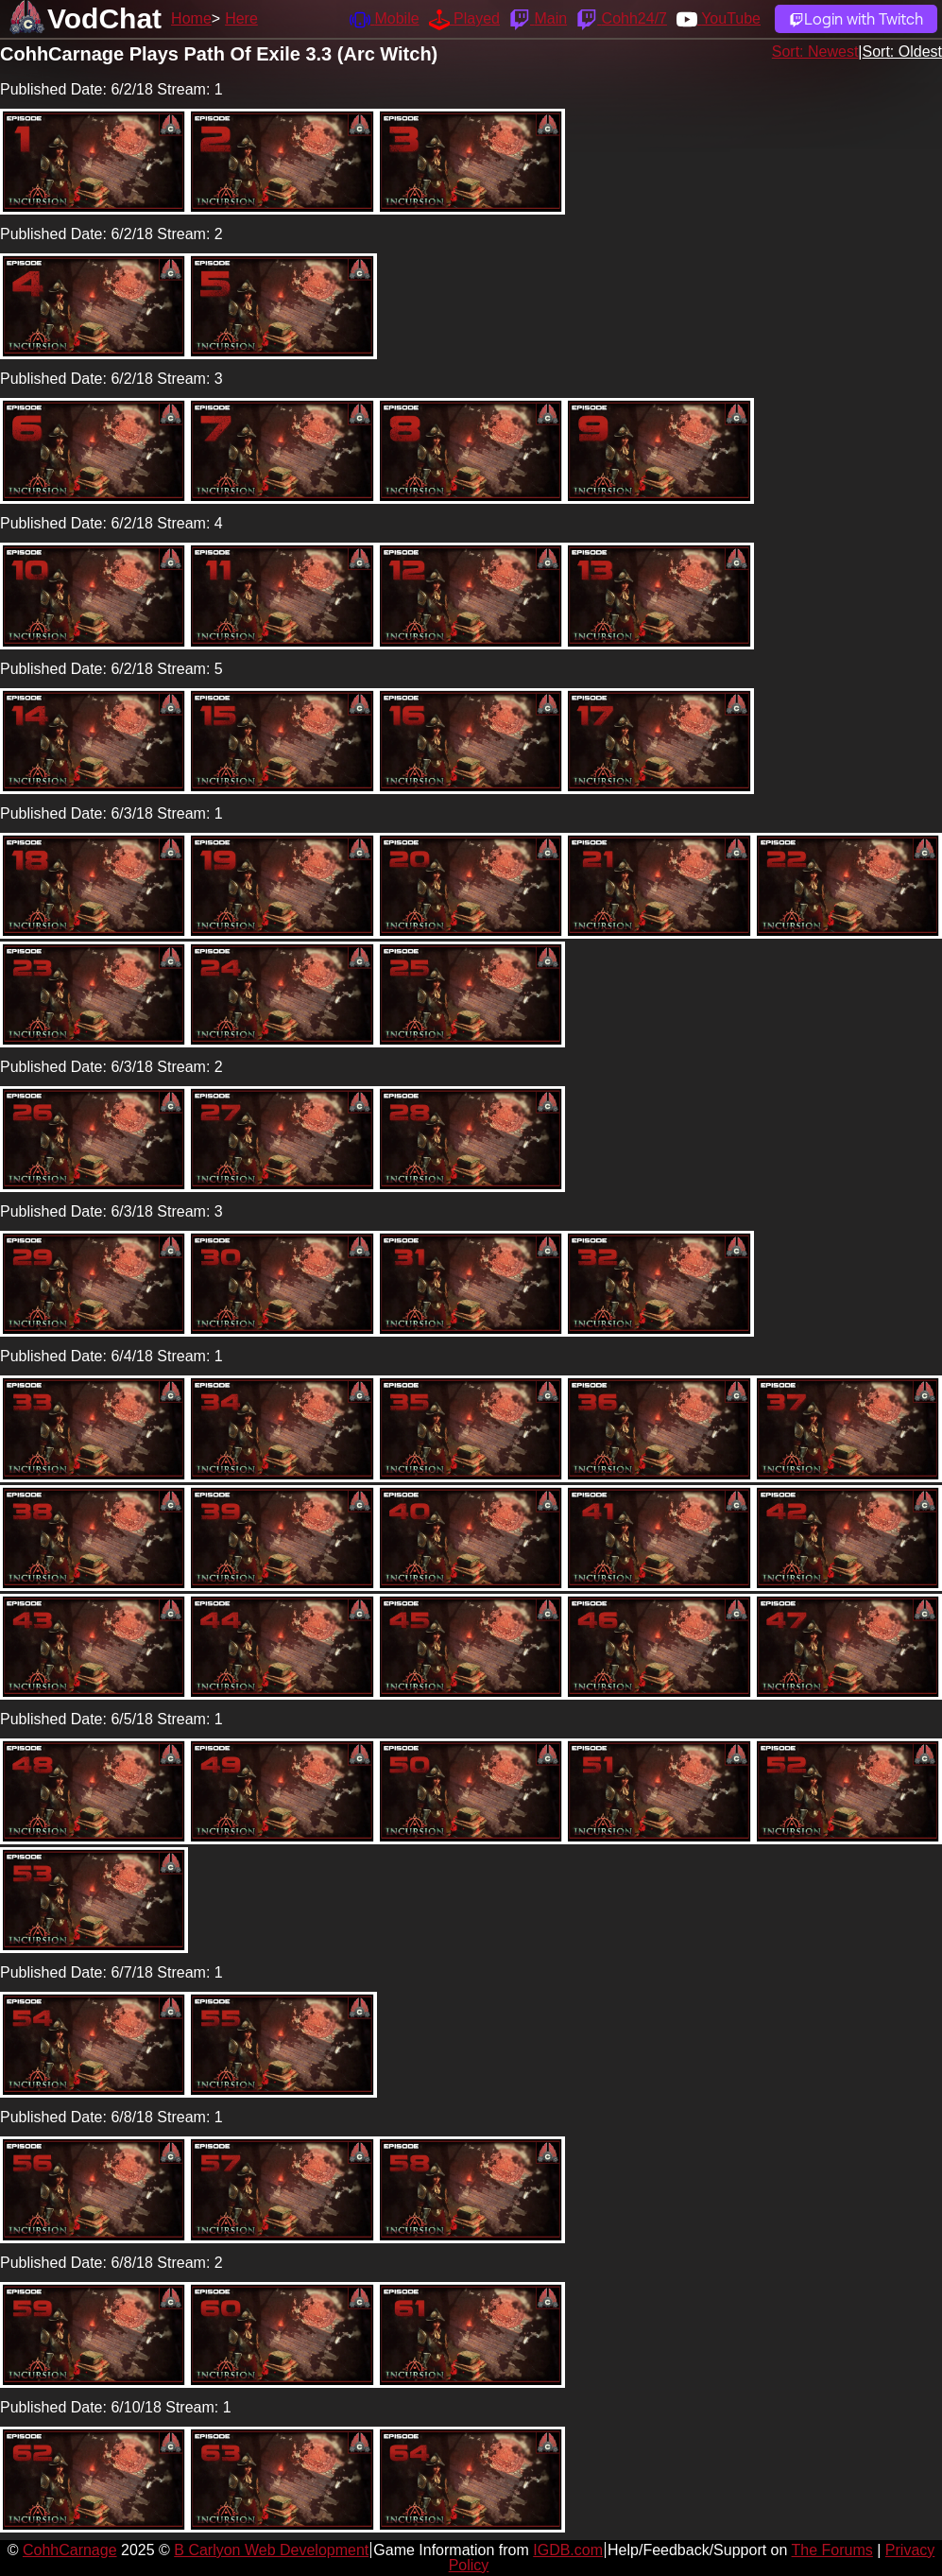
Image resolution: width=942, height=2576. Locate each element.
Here (241, 18)
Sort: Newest (815, 51)
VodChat (104, 18)
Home (191, 18)
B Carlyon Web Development (271, 2550)
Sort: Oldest (902, 51)
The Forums (832, 2550)
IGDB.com (568, 2550)
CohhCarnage (70, 2550)
